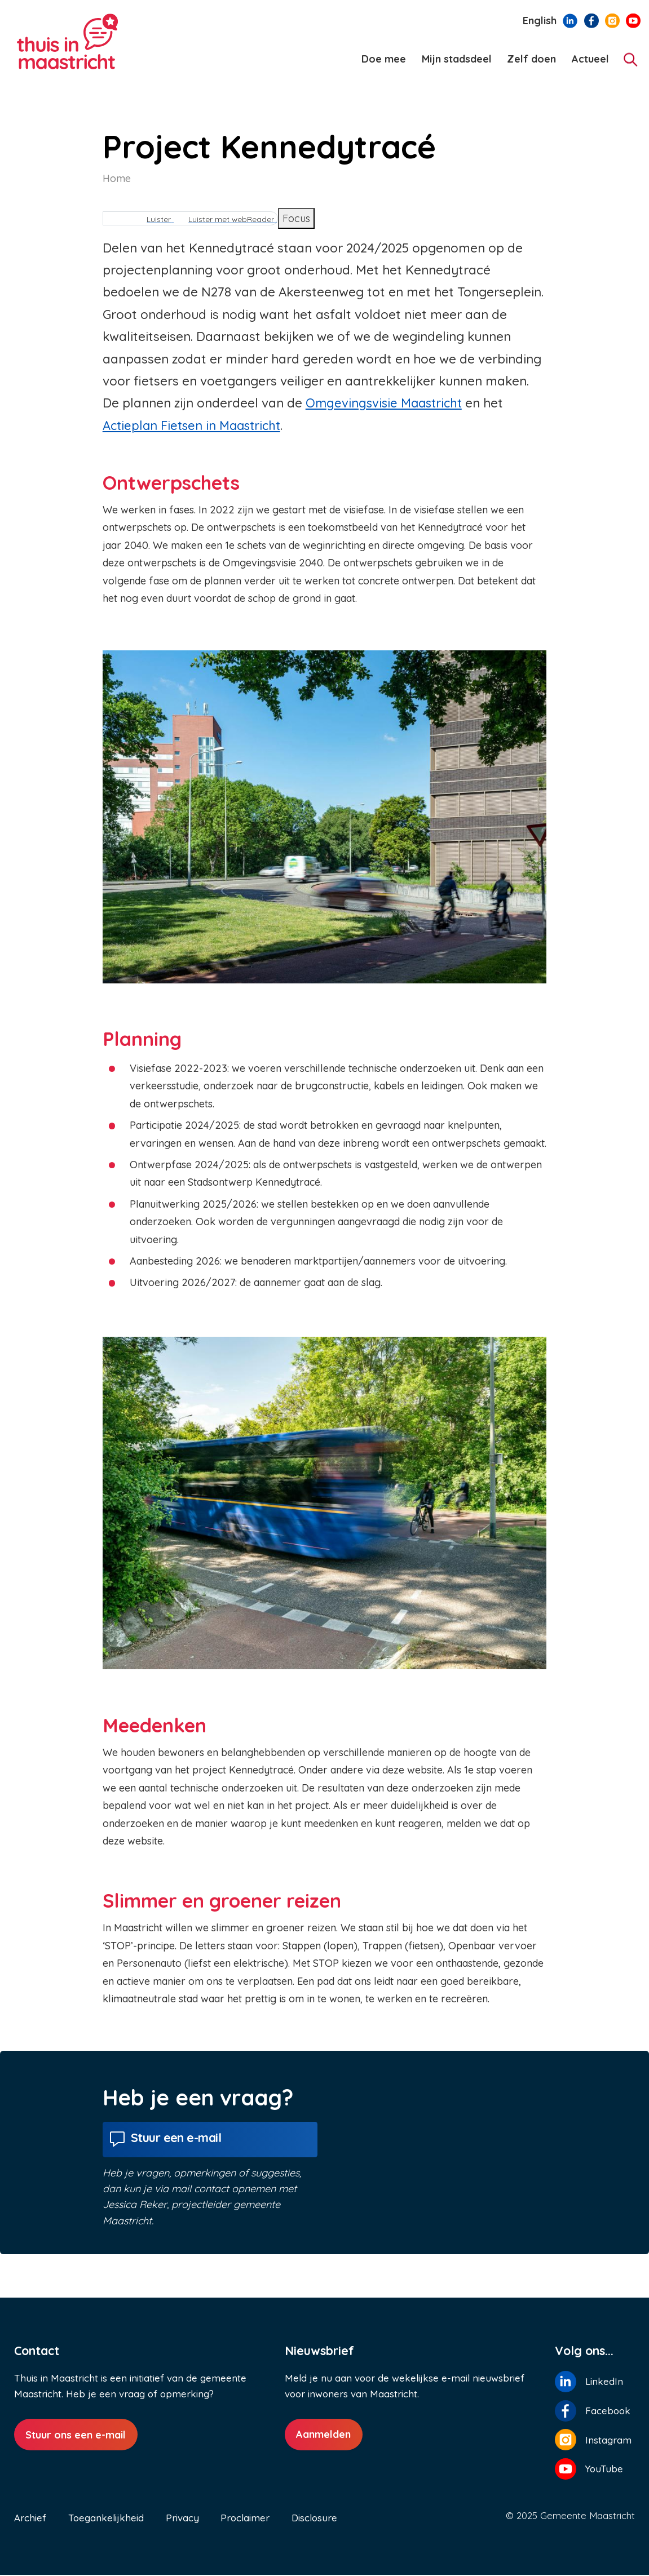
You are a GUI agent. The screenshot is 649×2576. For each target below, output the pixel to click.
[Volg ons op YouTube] (633, 20)
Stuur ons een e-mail (75, 2436)
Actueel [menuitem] (590, 58)
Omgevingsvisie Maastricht (386, 402)
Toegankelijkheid (106, 2519)
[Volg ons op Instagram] (612, 20)
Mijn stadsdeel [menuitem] (457, 58)
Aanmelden (323, 2436)
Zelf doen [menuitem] (531, 58)
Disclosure (314, 2519)
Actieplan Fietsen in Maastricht (195, 425)
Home (117, 178)
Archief (30, 2519)
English (540, 20)
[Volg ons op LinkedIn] (570, 20)
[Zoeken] (630, 59)
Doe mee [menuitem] (383, 58)
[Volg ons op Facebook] (591, 20)
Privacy (182, 2519)
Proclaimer (245, 2519)
